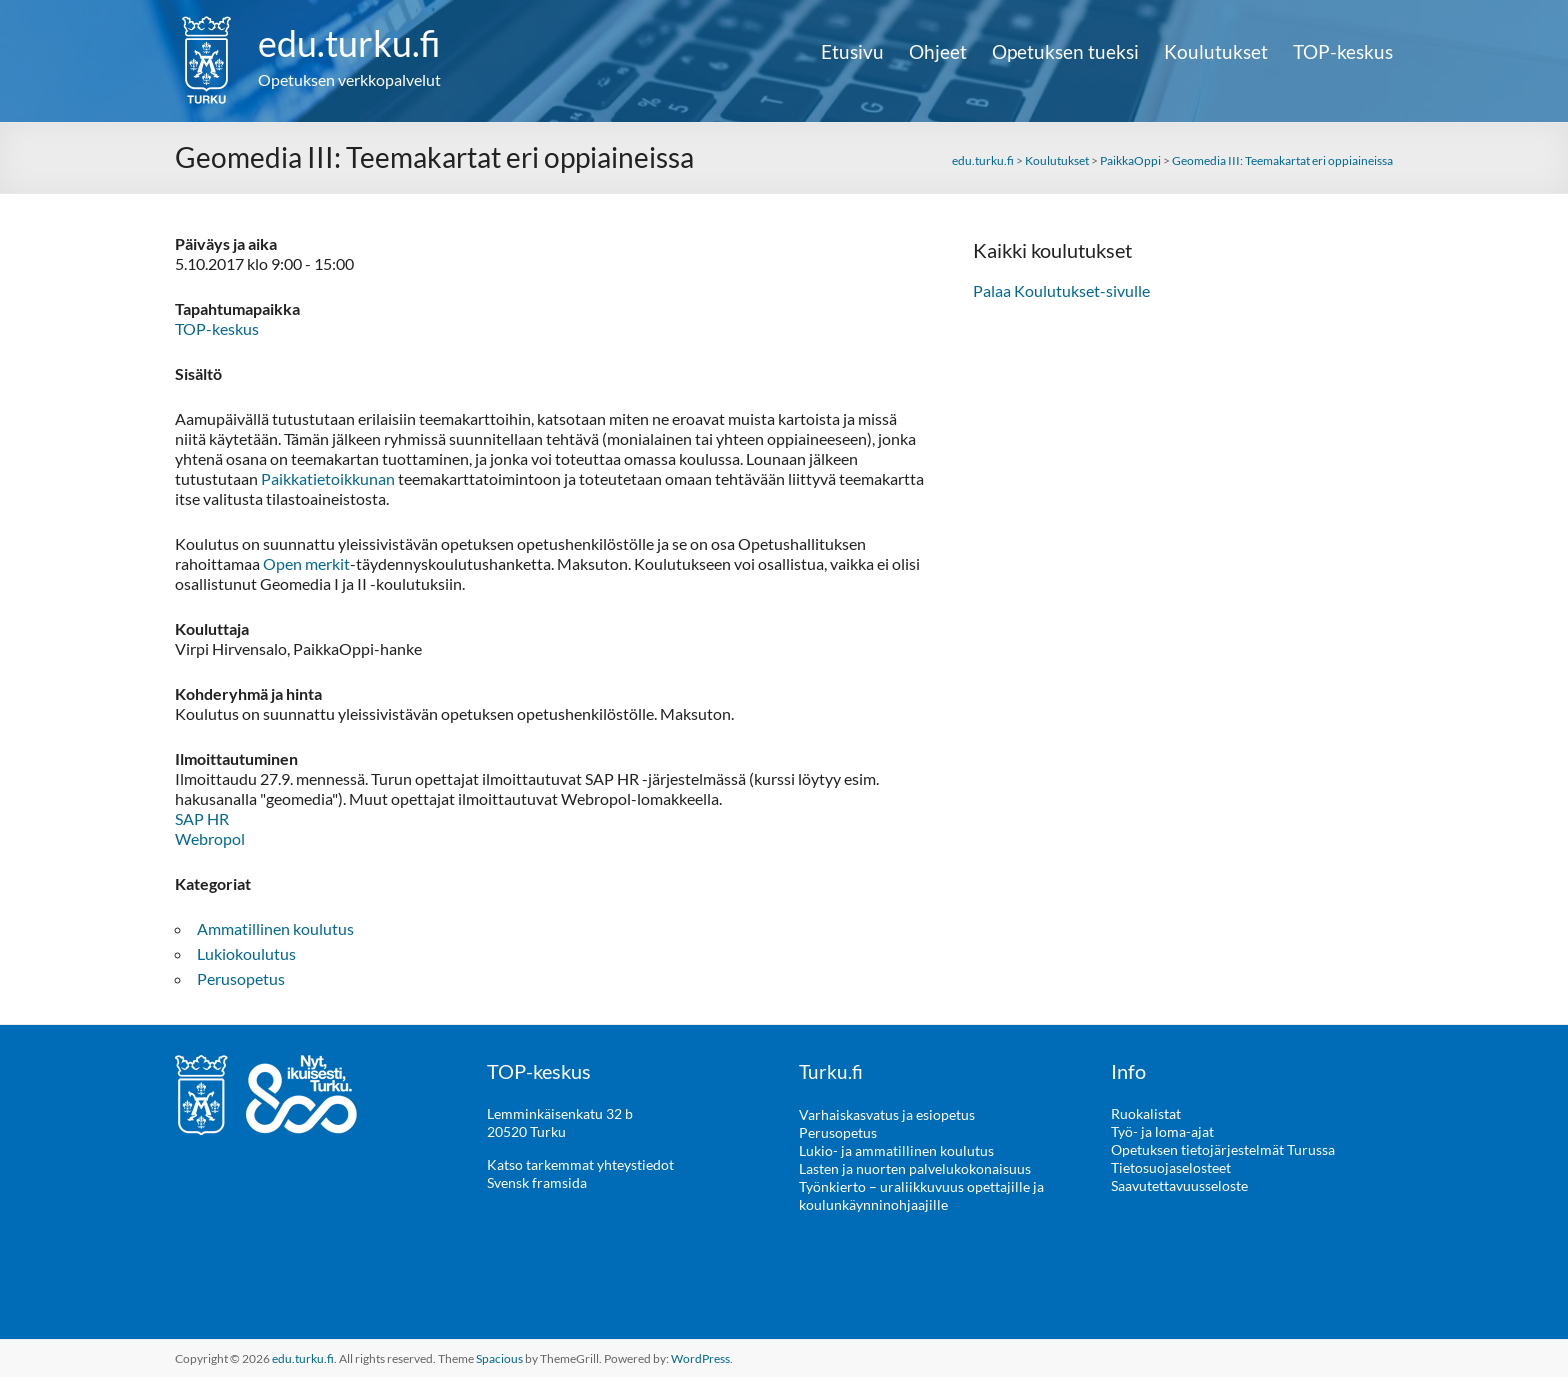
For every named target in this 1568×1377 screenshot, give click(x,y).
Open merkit (306, 563)
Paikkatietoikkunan (328, 478)
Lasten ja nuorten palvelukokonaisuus (915, 1167)
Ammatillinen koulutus (275, 928)
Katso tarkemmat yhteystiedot (580, 1164)
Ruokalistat (1146, 1113)
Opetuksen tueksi (1065, 52)
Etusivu (852, 52)
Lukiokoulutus (246, 953)
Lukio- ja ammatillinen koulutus (896, 1149)
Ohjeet (938, 52)
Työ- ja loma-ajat (1162, 1131)
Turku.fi (831, 1071)
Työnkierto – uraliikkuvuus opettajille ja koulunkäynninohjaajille (921, 1194)
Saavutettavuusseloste (1179, 1185)
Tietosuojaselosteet (1171, 1167)
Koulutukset (1216, 52)
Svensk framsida (537, 1182)
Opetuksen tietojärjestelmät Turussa (1223, 1149)
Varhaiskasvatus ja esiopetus (887, 1113)
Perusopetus (241, 978)
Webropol (210, 838)
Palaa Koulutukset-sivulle (1061, 290)
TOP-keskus (1343, 52)
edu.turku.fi (349, 43)
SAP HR (202, 818)
